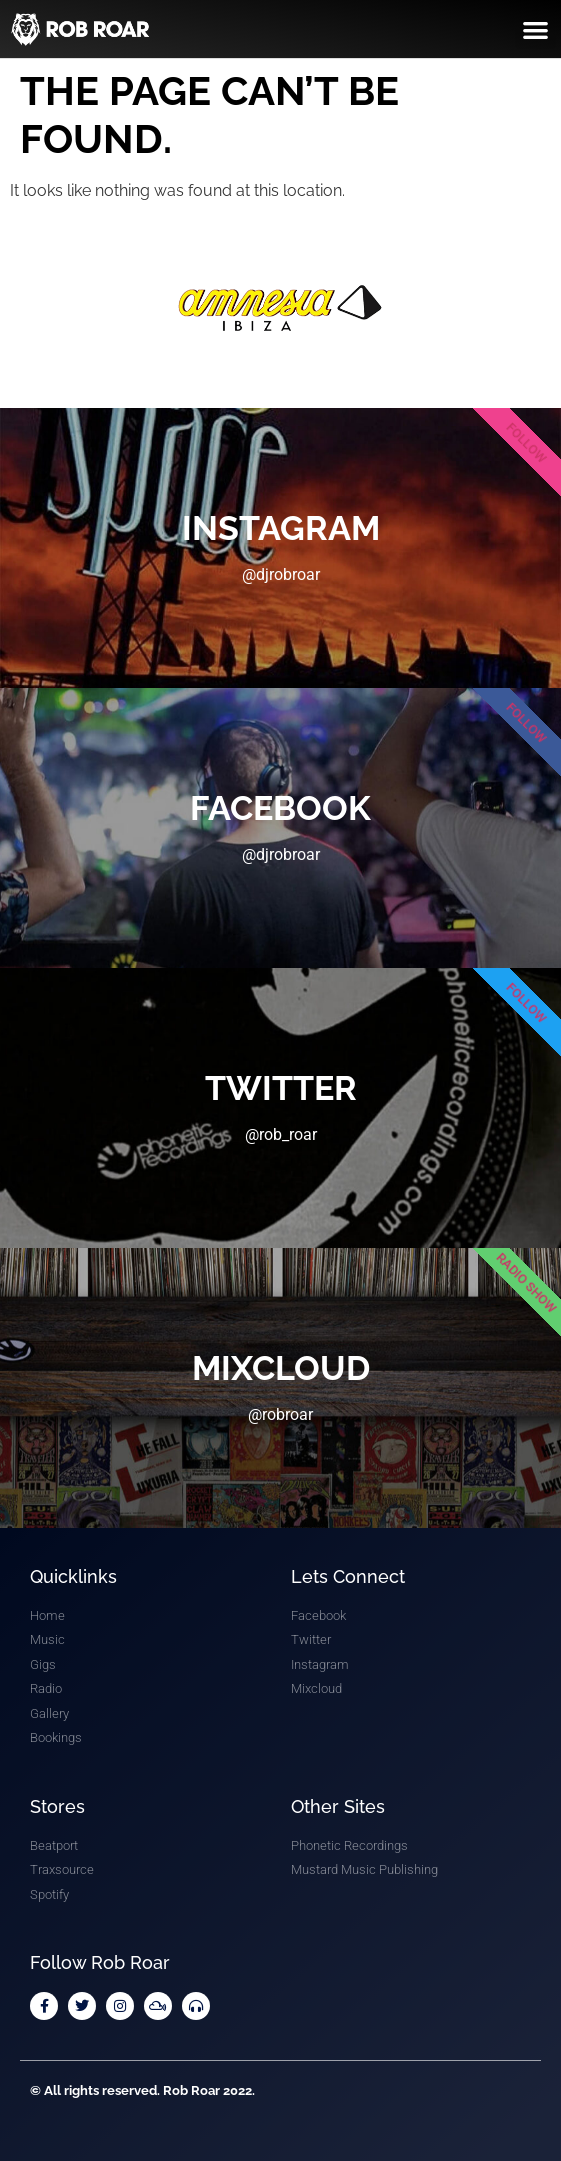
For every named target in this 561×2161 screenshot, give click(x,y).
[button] (535, 29)
